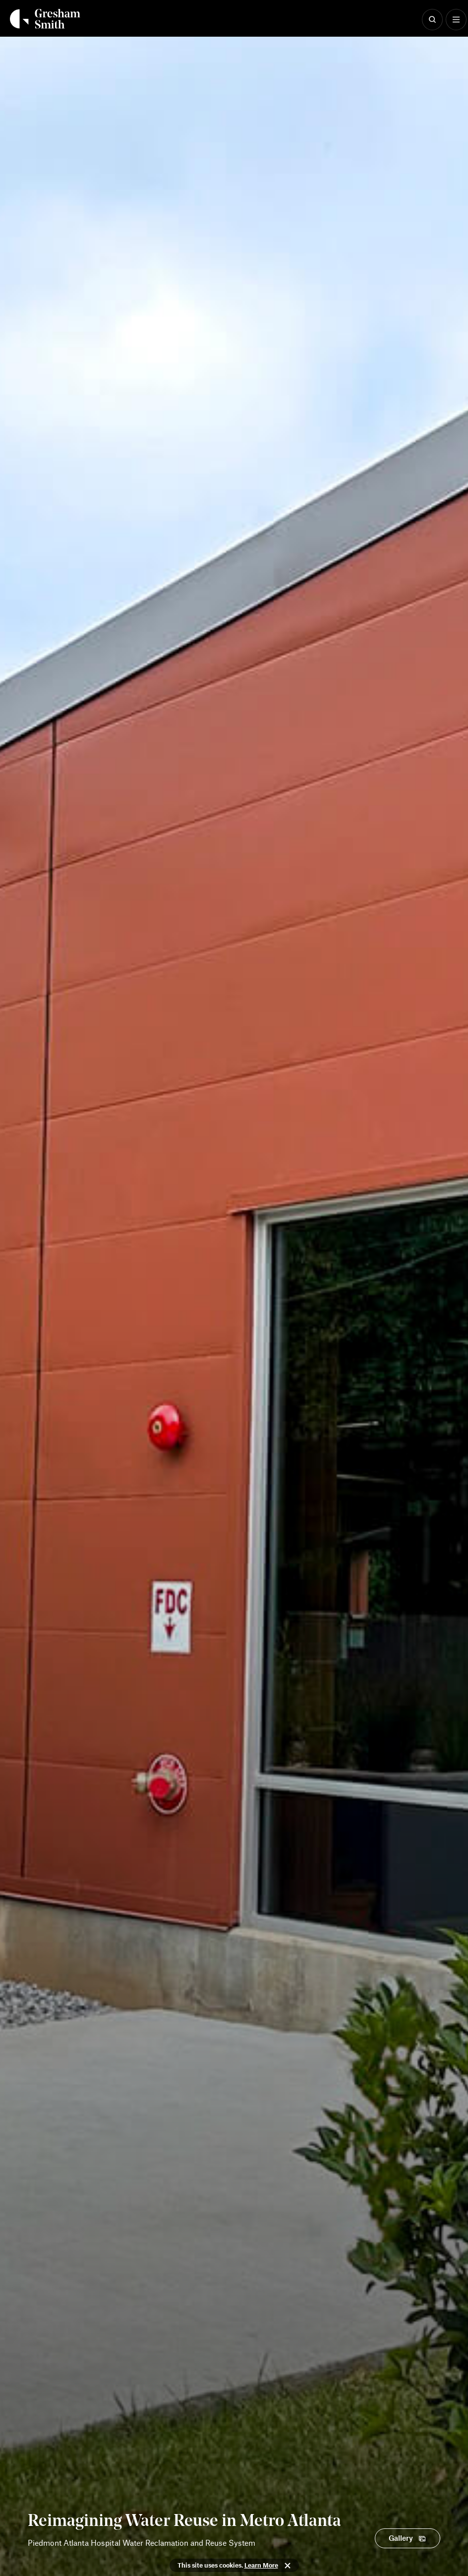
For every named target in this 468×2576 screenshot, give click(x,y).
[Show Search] (432, 20)
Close (287, 2565)
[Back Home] (45, 19)
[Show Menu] (456, 20)
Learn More (261, 2565)
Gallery (401, 2537)
